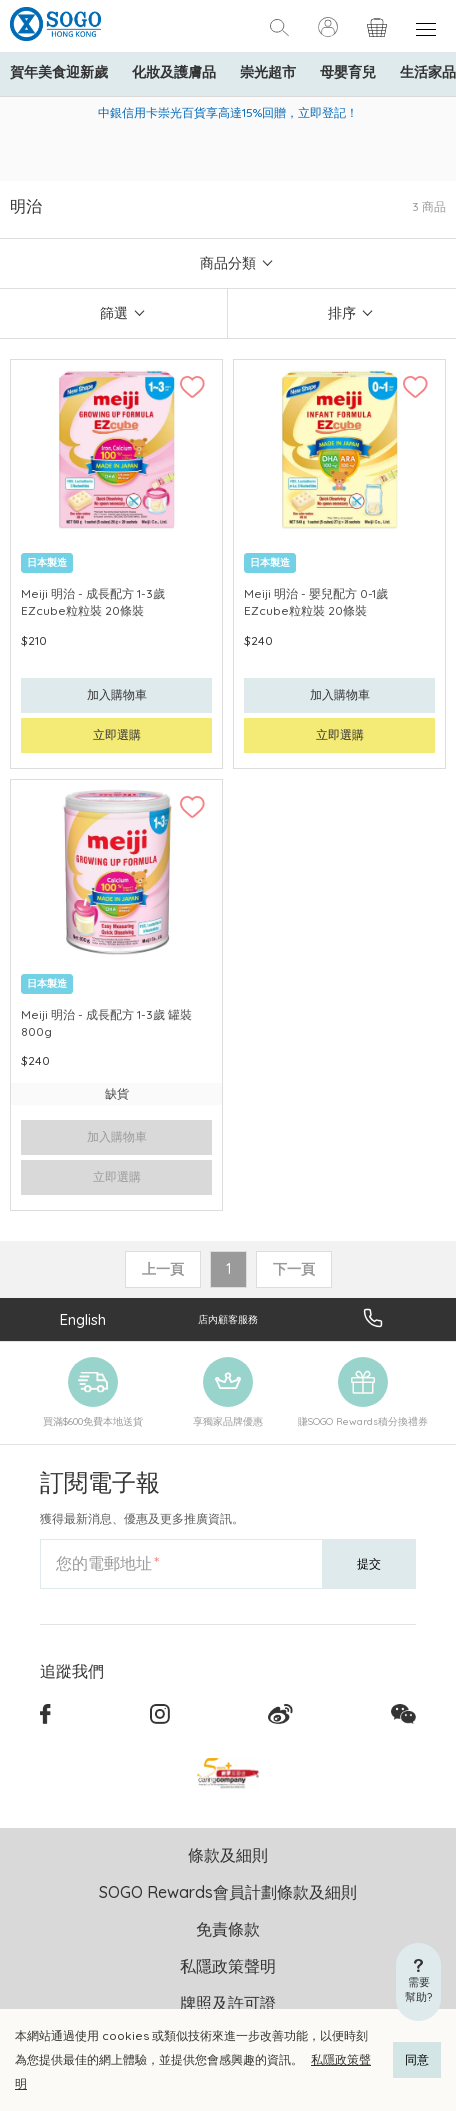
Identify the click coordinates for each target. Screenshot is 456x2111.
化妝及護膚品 (174, 72)
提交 (369, 1563)
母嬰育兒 (348, 72)
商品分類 (228, 263)
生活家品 (428, 72)
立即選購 (117, 734)
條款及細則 (228, 1855)
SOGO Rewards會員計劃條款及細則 (228, 1892)
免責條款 (228, 1929)
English (83, 1319)
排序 (342, 313)
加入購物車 (117, 694)
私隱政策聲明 (228, 1966)
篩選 (114, 313)
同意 (417, 2059)
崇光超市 (268, 72)
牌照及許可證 (228, 2003)
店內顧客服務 (228, 1319)
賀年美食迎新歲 (59, 72)
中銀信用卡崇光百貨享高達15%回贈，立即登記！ (228, 112)
